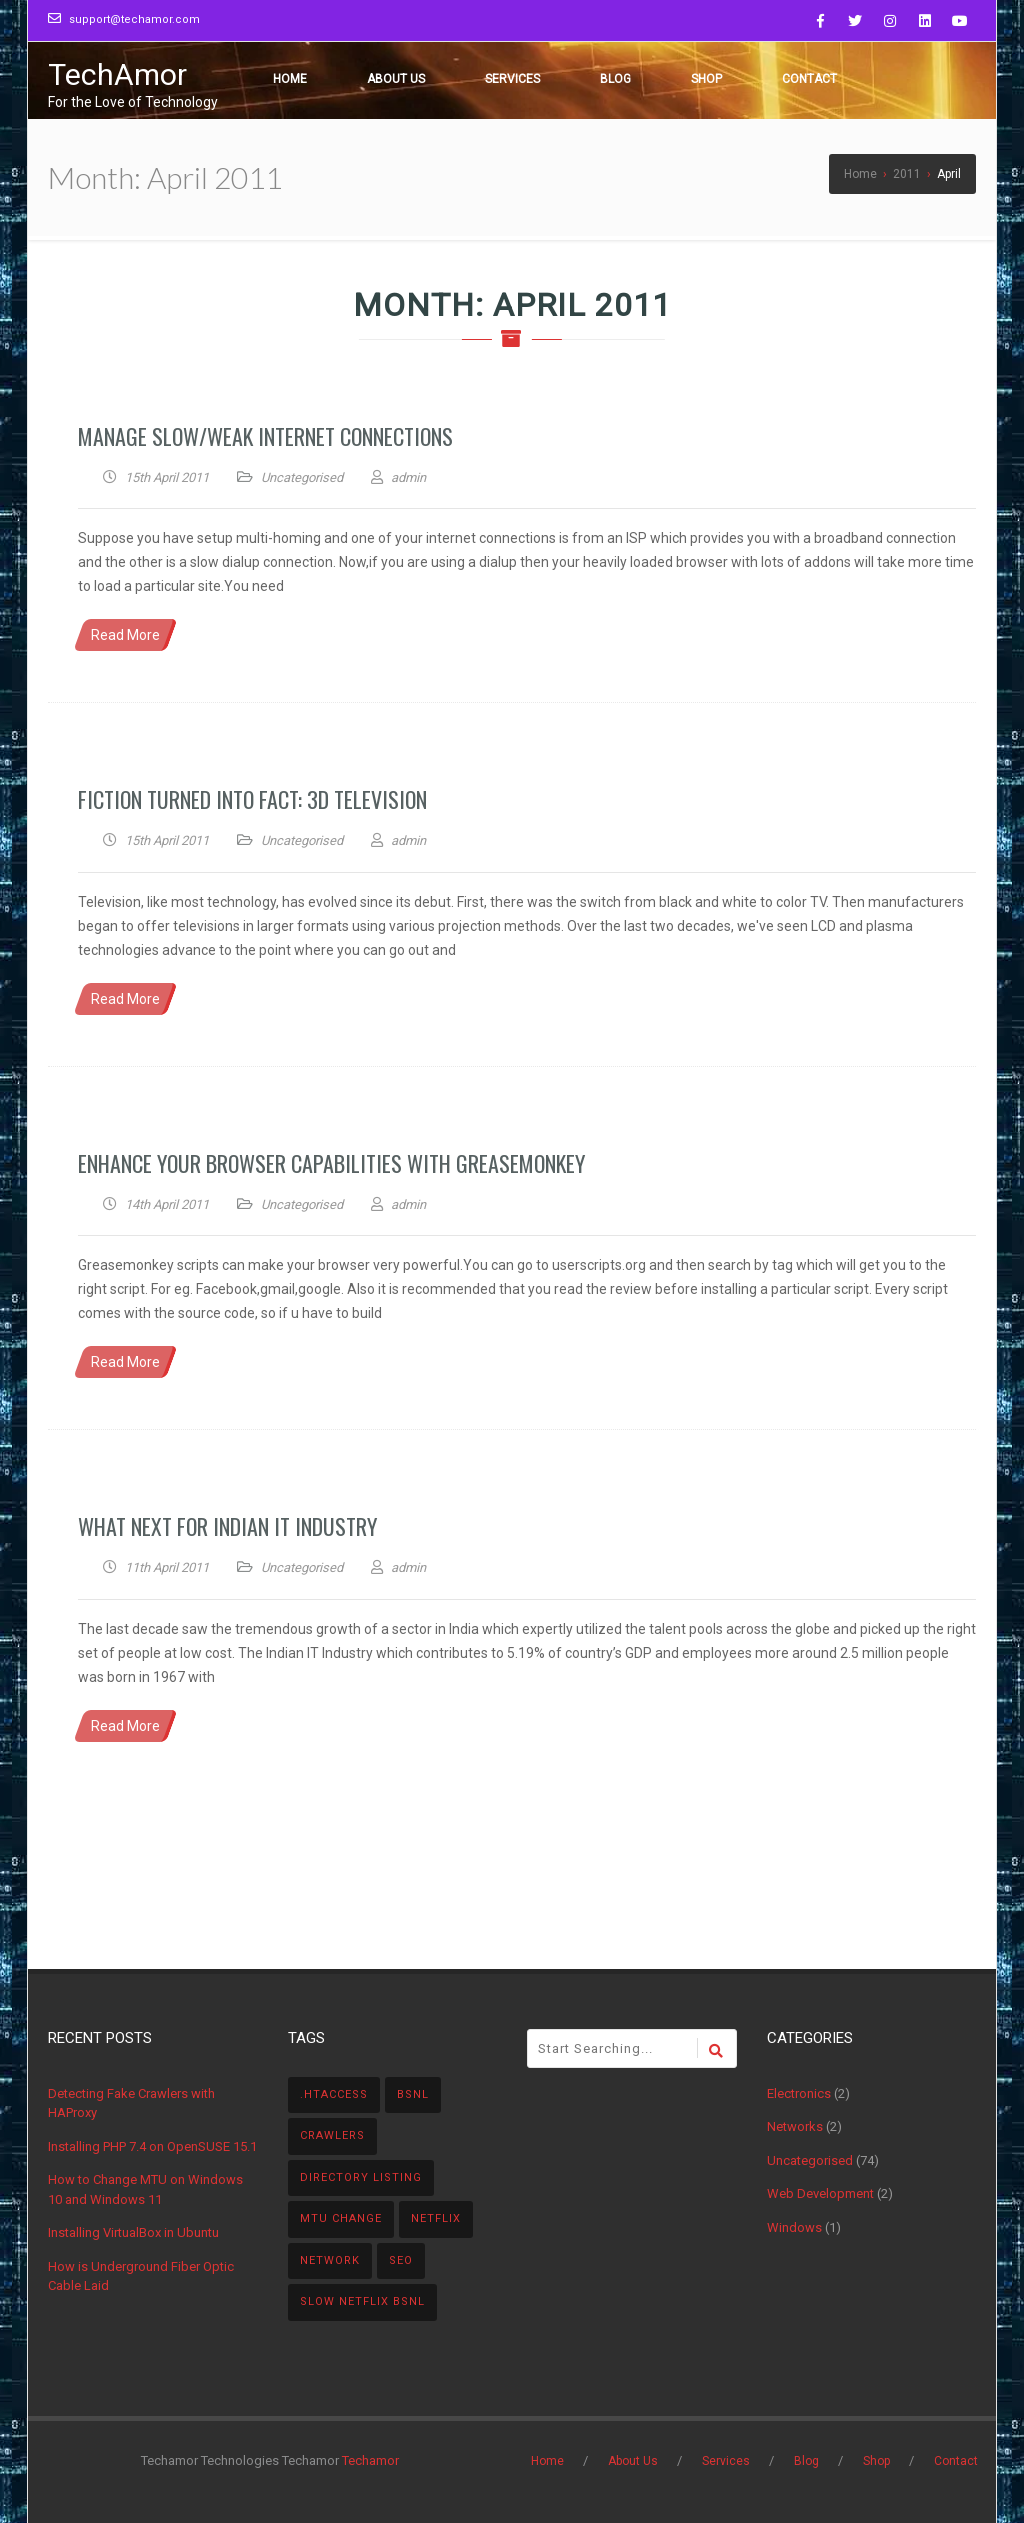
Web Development (820, 2193)
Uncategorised (302, 477)
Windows (794, 2227)
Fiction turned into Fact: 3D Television (252, 799)
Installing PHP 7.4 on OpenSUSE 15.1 (152, 2146)
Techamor (370, 2460)
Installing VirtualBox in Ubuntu (133, 2232)
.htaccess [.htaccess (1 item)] (334, 2094)
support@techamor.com (134, 19)
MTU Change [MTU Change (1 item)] (341, 2218)
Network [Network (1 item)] (330, 2260)
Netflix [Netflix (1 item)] (436, 2218)
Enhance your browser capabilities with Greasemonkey (331, 1163)
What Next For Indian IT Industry (227, 1526)
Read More (125, 635)
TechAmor (117, 74)
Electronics (799, 2093)
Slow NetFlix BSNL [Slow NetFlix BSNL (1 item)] (362, 2301)
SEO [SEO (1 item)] (401, 2260)
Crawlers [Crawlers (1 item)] (332, 2135)
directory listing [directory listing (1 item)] (361, 2177)
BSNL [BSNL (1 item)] (413, 2094)
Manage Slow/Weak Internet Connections (265, 436)
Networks (795, 2126)
